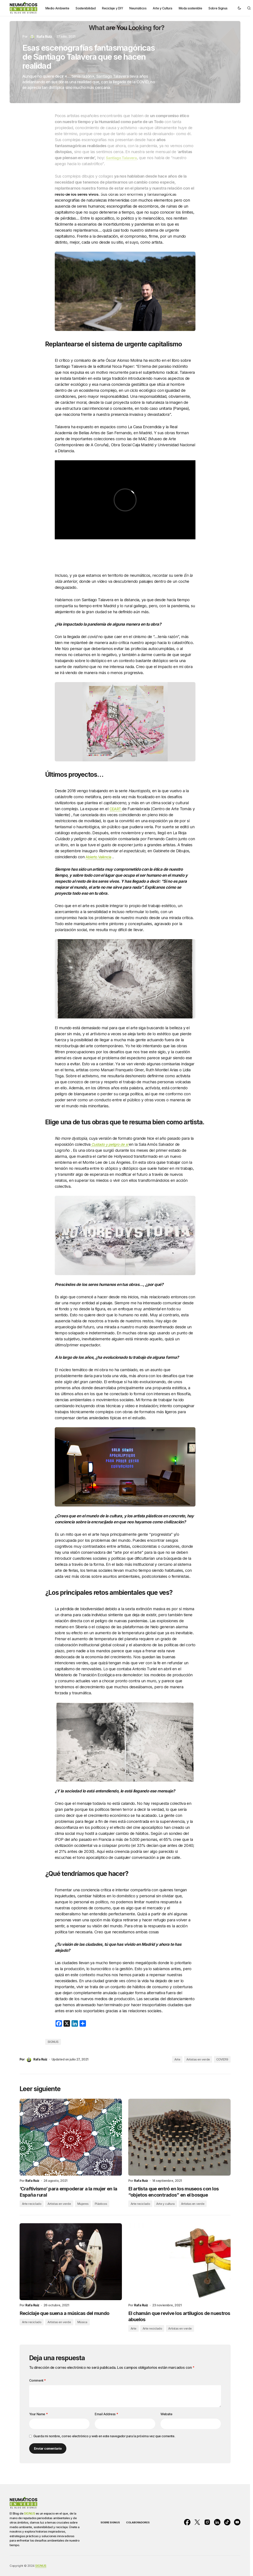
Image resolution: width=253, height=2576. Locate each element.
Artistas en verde (198, 2059)
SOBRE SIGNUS (110, 2527)
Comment (37, 2385)
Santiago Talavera (123, 157)
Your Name (38, 2418)
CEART (116, 808)
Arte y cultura (165, 2206)
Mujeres (83, 2206)
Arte (177, 2059)
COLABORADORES (137, 2527)
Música (82, 2327)
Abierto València (100, 856)
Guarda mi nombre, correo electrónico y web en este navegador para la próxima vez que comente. (104, 2441)
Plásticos (101, 2206)
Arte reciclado (31, 2206)
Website (166, 2418)
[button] (239, 8)
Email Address (106, 2418)
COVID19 (222, 2059)
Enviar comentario (48, 2453)
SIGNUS (53, 2042)
